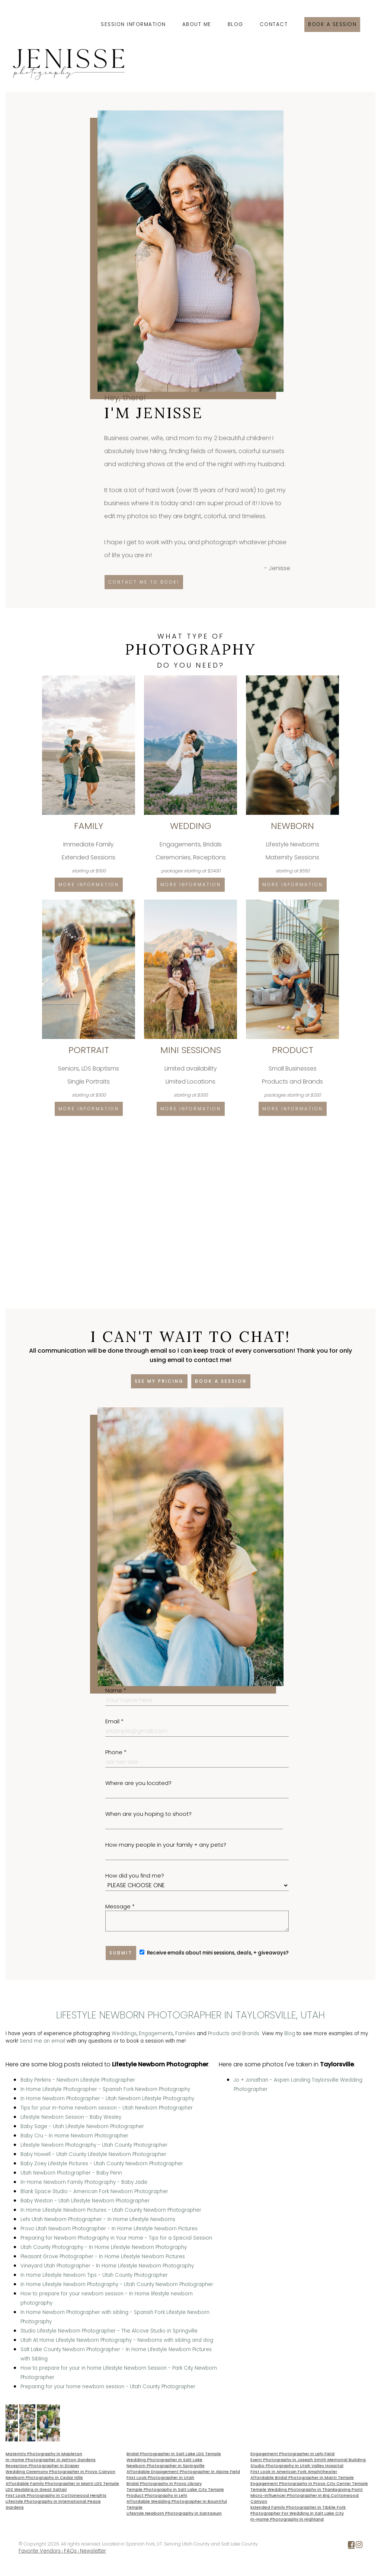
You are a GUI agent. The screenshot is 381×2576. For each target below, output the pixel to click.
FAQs (70, 2550)
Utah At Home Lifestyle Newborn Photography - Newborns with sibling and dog (116, 2340)
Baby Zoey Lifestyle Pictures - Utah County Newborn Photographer (101, 2163)
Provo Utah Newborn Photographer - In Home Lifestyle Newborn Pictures (109, 2228)
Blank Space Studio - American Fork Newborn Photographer (94, 2191)
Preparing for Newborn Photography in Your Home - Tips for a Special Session (116, 2237)
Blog (235, 24)
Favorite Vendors (40, 2550)
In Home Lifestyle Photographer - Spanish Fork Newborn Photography (105, 2089)
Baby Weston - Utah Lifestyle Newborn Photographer (85, 2200)
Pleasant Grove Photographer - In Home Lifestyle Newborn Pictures (102, 2256)
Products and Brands (233, 2033)
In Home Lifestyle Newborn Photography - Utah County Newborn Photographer (116, 2284)
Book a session (332, 24)
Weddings (124, 2033)
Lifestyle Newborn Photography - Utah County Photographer (93, 2145)
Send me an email (42, 2040)
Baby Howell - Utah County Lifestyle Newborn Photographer (93, 2154)
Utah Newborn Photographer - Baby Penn (71, 2172)
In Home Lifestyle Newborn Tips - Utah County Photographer (94, 2275)
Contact (274, 24)
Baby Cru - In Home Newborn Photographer (74, 2135)
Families (185, 2033)
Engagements (156, 2033)
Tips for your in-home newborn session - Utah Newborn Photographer (106, 2107)
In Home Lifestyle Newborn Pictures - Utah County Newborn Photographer (110, 2210)
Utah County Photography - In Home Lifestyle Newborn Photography (103, 2247)
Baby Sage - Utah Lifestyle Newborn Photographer (82, 2126)
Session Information (133, 24)
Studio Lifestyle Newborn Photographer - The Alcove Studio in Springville (109, 2330)
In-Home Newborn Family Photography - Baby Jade (83, 2182)
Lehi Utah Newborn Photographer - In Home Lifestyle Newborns (97, 2219)
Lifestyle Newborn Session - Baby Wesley (70, 2117)
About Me (196, 24)
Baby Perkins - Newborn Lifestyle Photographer (77, 2079)
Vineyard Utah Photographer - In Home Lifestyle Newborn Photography (107, 2265)
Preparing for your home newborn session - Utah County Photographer (107, 2386)
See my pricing (159, 1381)
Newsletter (93, 2550)
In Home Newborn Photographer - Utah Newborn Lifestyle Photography (107, 2098)
